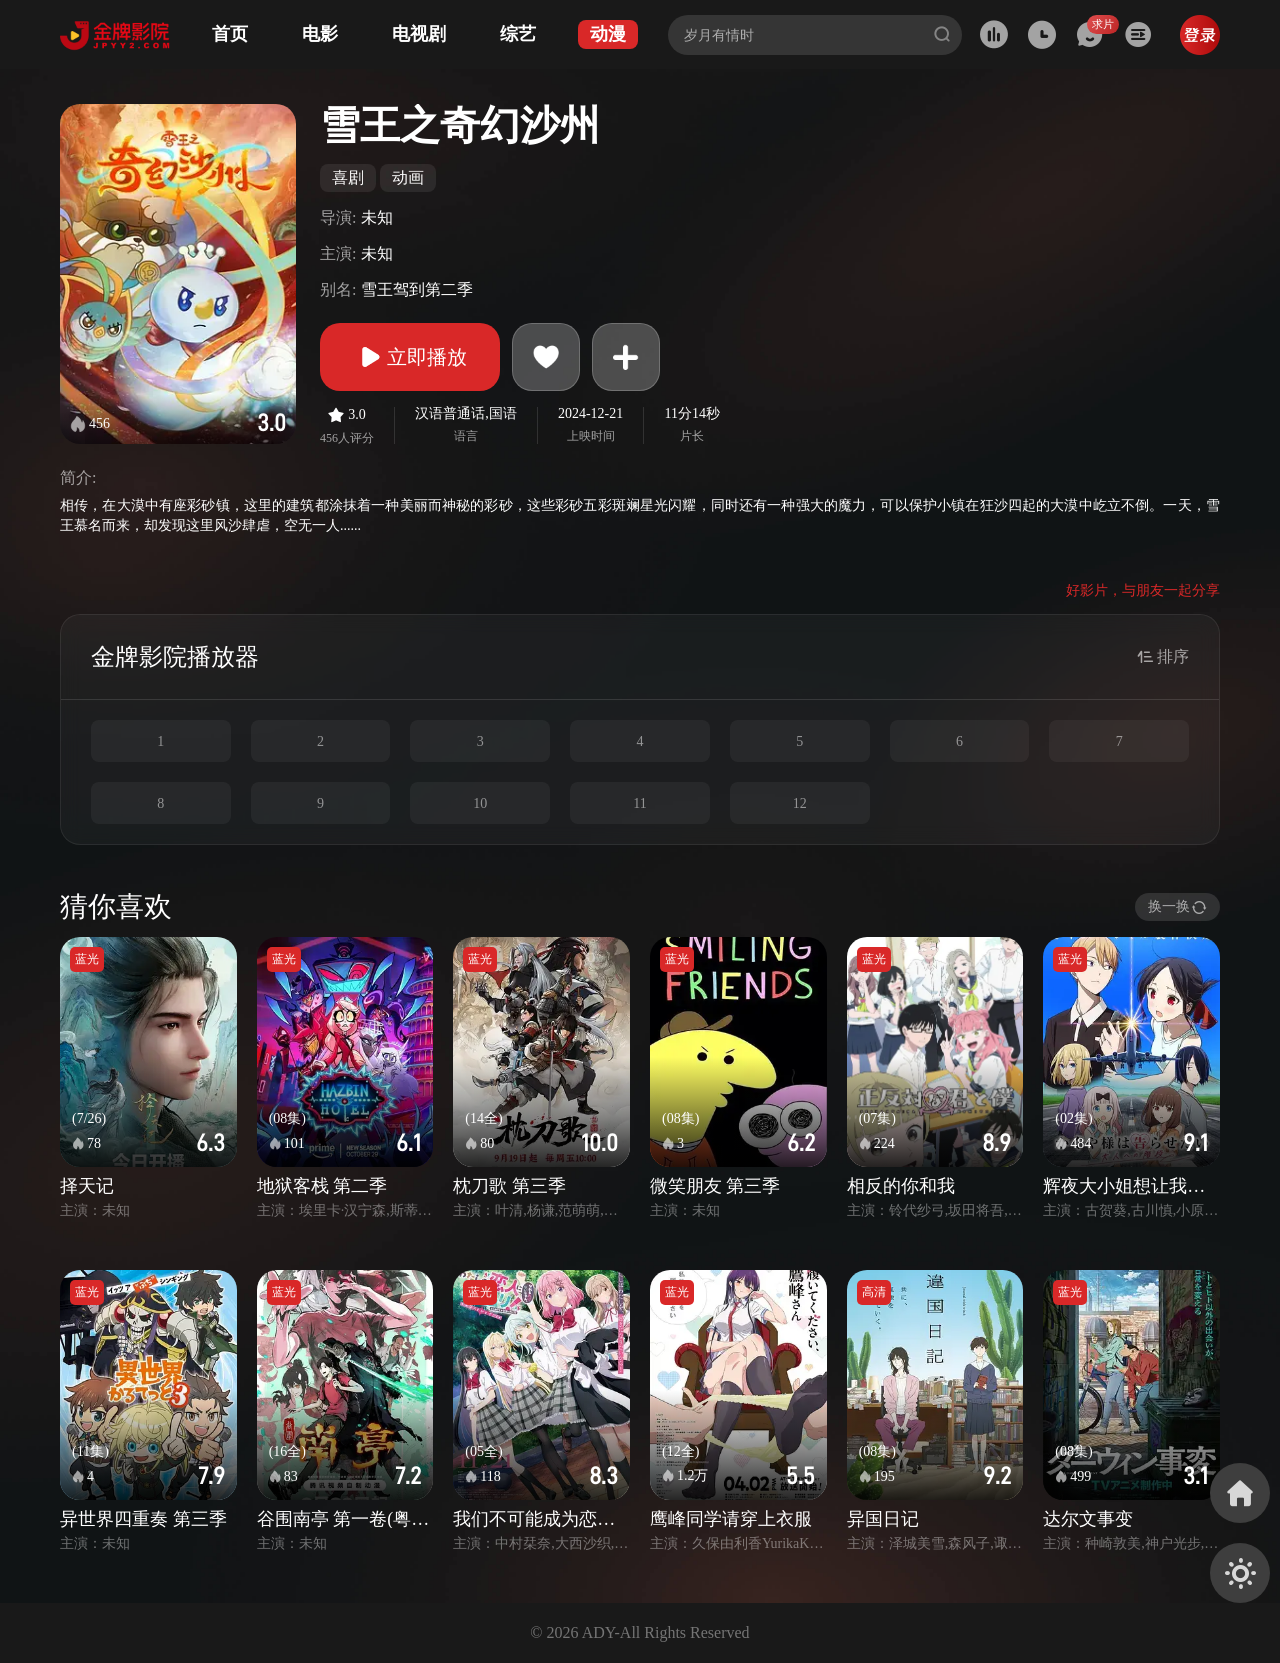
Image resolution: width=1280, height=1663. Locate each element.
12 (800, 803)
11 (639, 803)
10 (480, 803)
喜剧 (348, 177)
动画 (408, 177)
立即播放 (410, 357)
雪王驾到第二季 (417, 289)
